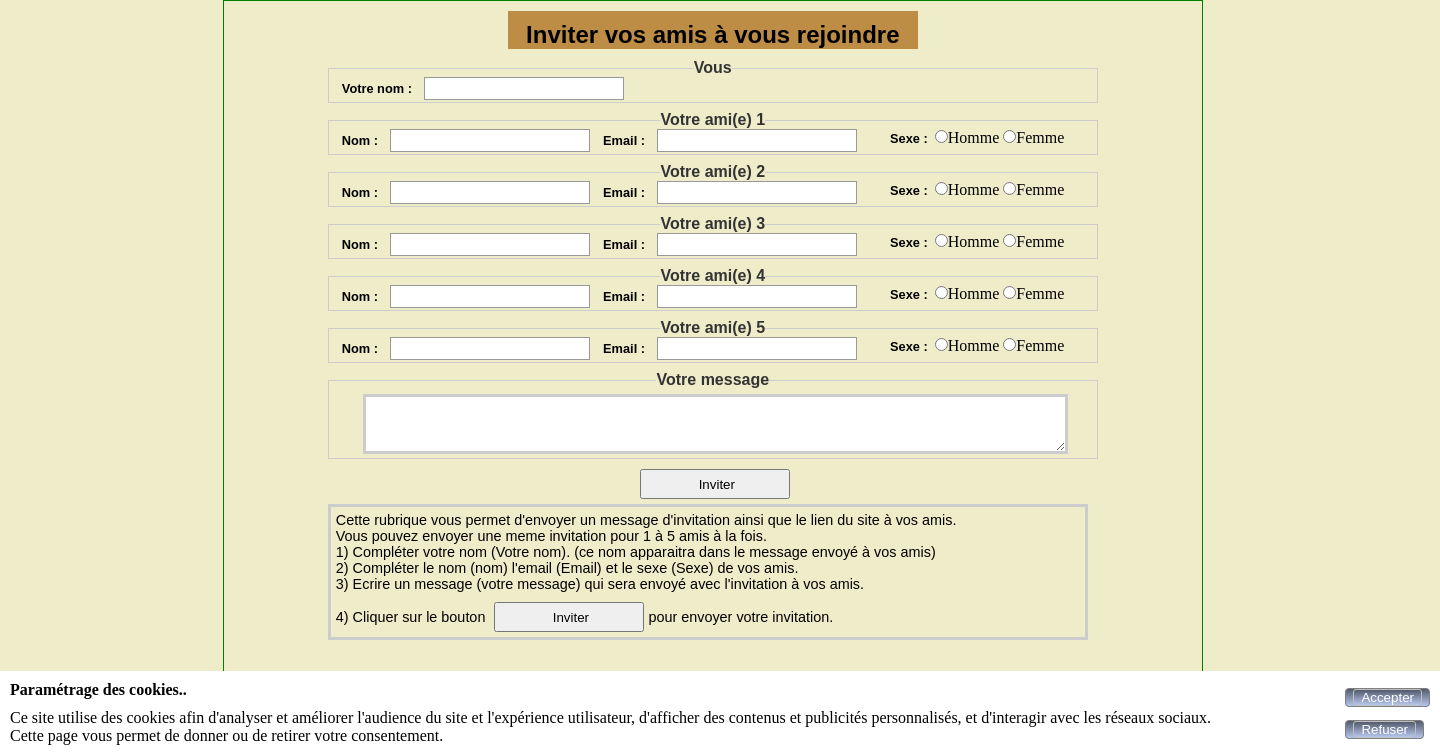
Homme (974, 137)
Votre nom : (377, 88)
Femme (1040, 137)
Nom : (360, 140)
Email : (624, 140)
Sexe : (909, 138)
